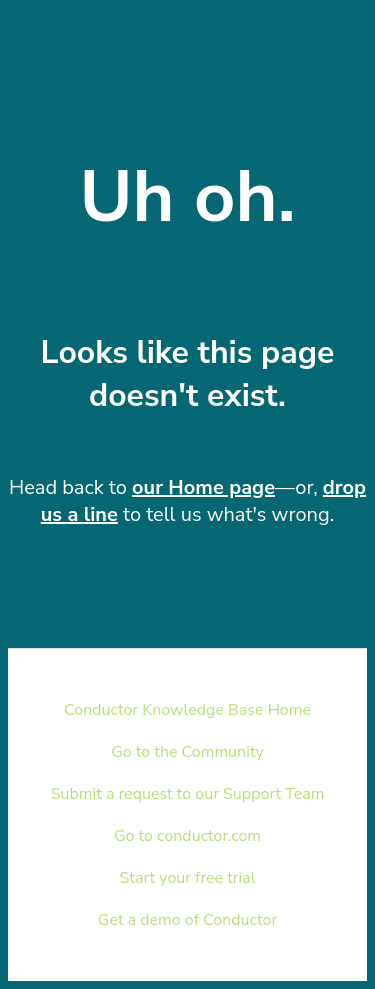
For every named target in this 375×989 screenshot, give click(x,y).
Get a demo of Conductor (187, 920)
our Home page (203, 487)
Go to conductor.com (187, 836)
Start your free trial (188, 878)
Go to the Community (187, 752)
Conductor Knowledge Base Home (187, 710)
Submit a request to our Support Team (188, 794)
